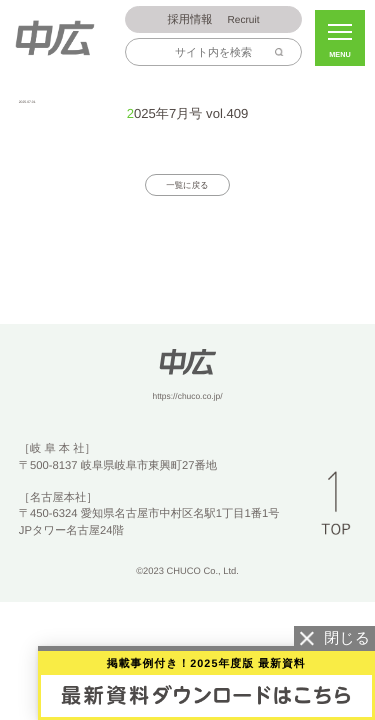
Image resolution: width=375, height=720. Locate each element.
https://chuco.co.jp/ (187, 397)
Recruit (214, 20)
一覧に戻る (187, 186)
